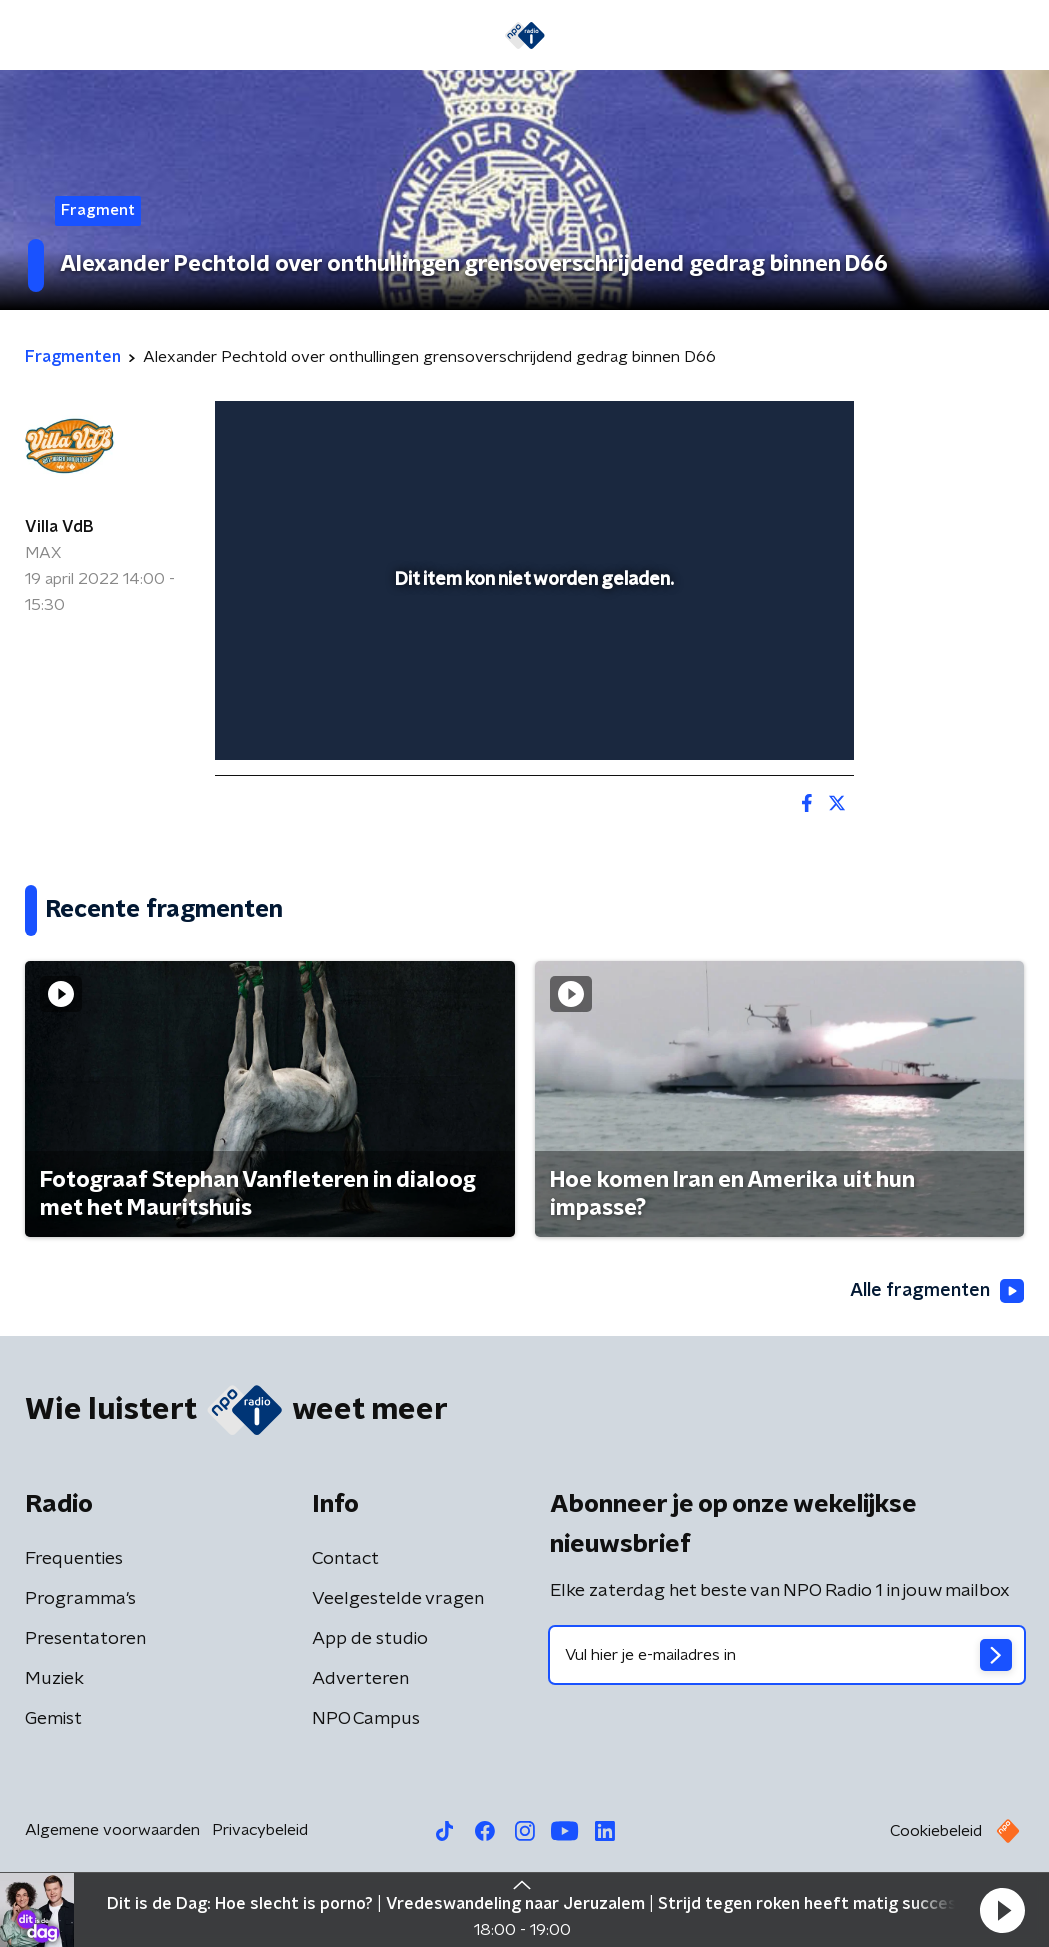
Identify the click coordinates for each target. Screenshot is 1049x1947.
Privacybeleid (260, 1830)
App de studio (370, 1639)
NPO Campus (366, 1719)
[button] (1002, 1910)
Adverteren (360, 1679)
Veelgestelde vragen (398, 1599)
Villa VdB (59, 527)
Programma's (80, 1599)
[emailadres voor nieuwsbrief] (787, 1655)
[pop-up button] (769, 716)
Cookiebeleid (936, 1831)
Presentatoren (85, 1639)
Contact (345, 1559)
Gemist (53, 1719)
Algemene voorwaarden (112, 1830)
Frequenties (74, 1559)
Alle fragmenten (937, 1291)
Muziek (54, 1679)
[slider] (531, 664)
